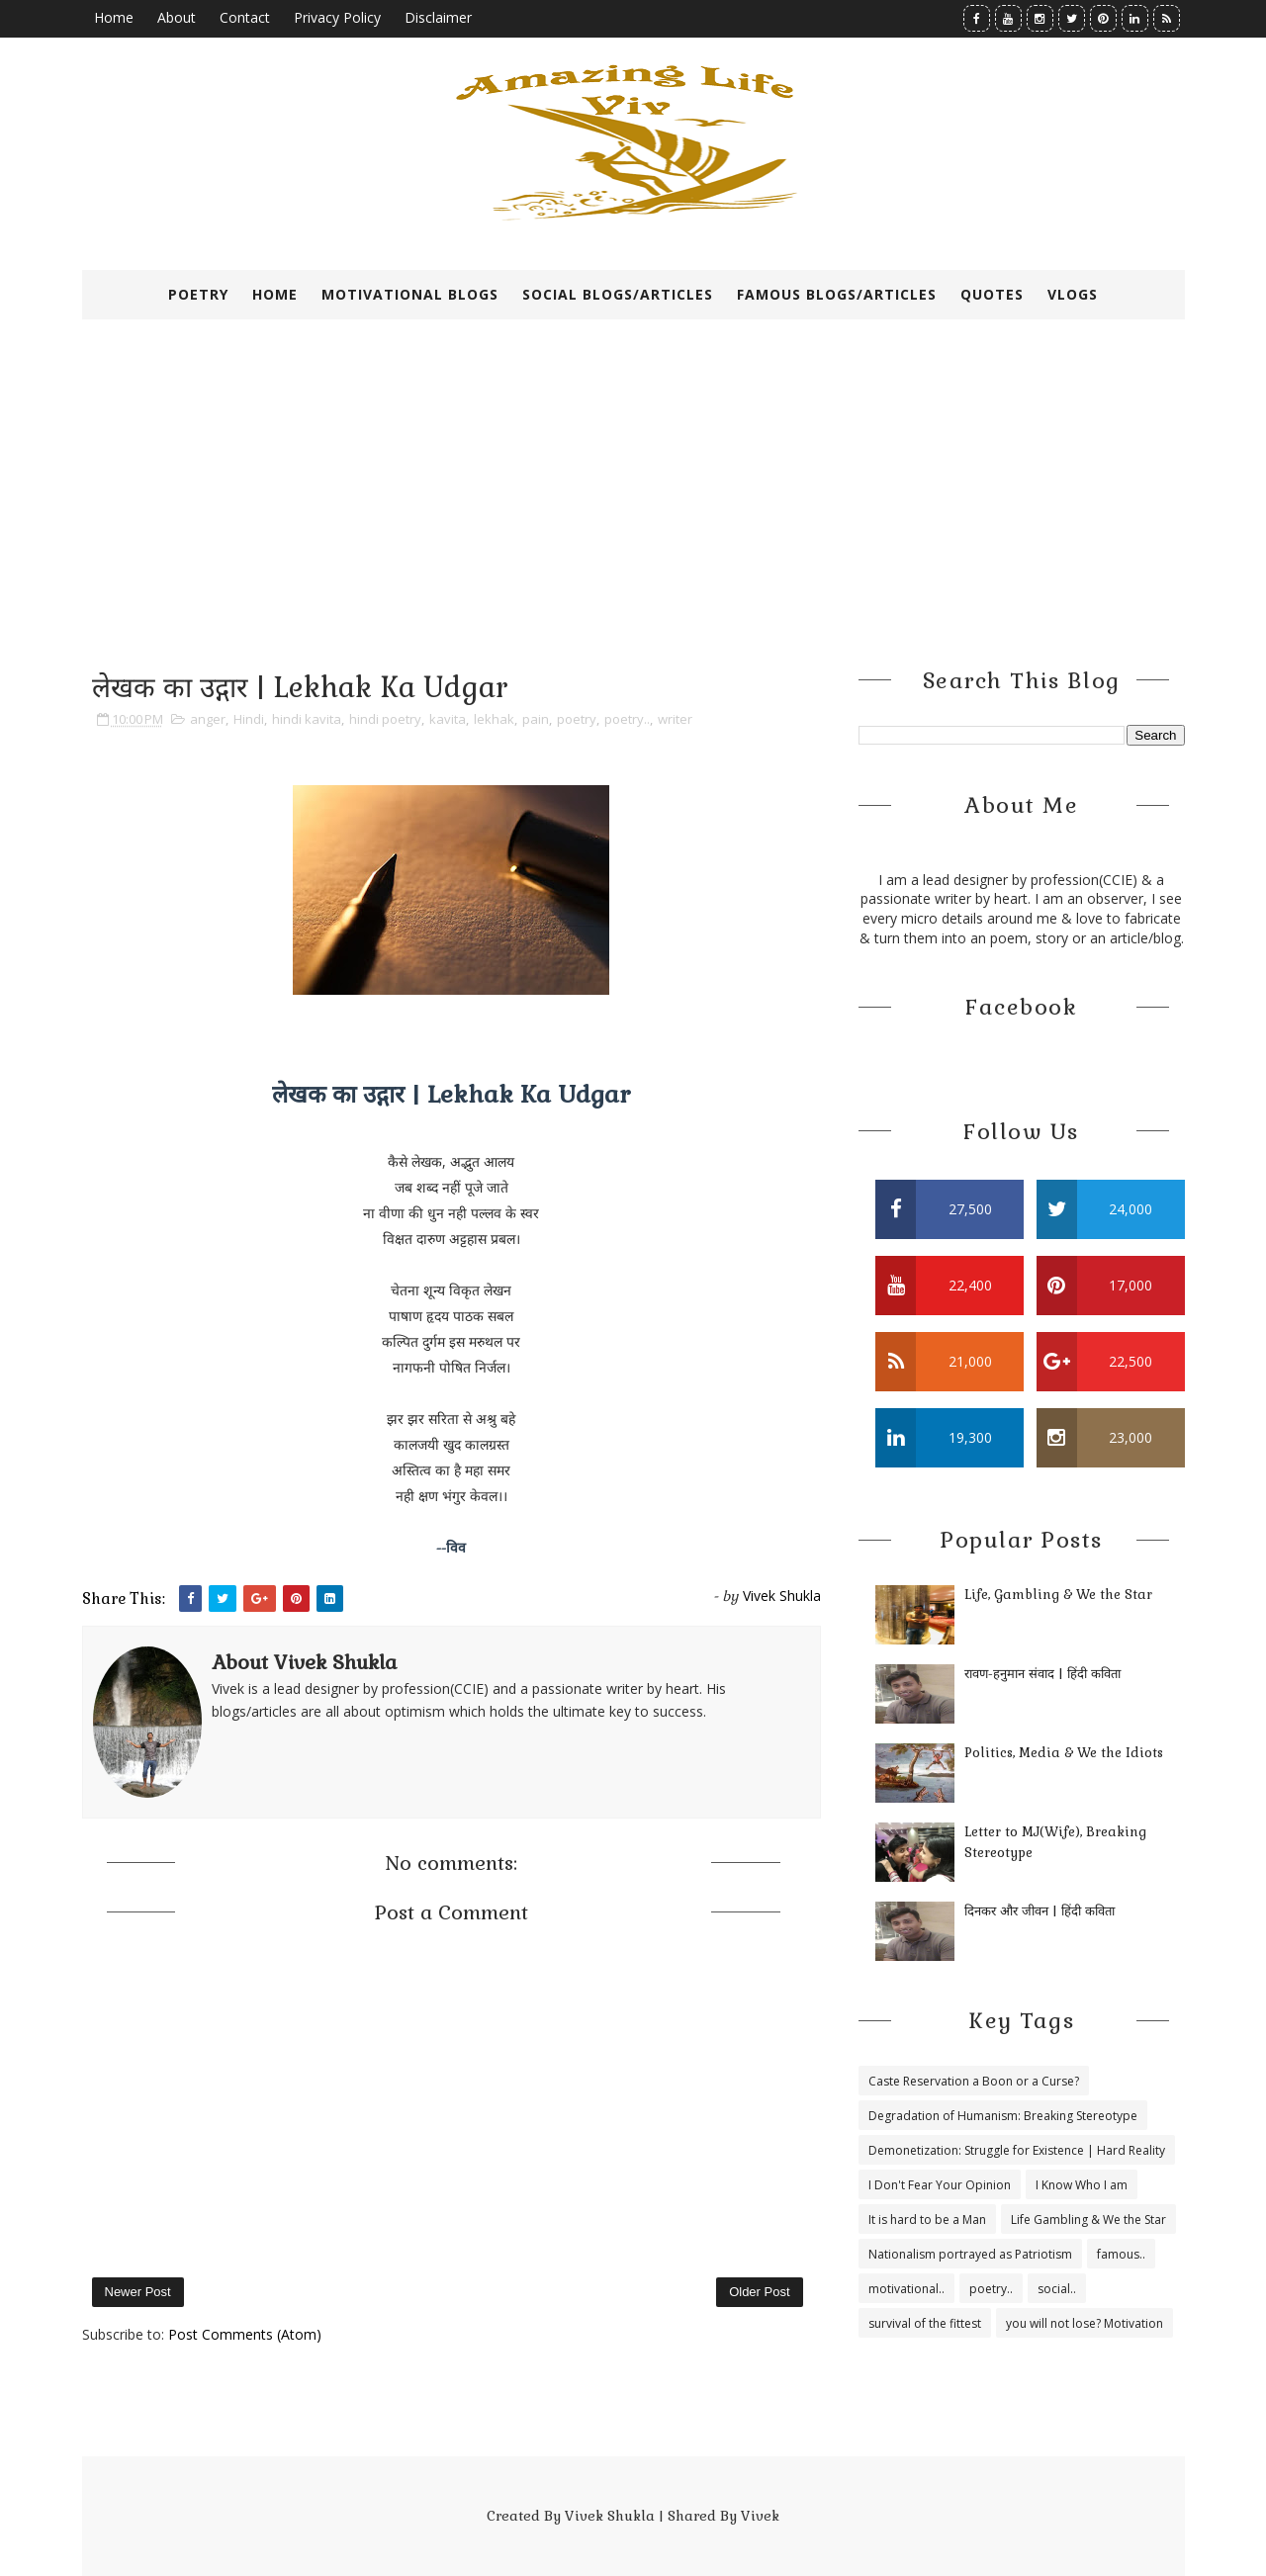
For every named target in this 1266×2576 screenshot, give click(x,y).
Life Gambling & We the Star (1088, 2219)
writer (675, 719)
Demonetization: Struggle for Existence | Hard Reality (1016, 2150)
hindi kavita (306, 719)
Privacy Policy (337, 17)
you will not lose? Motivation (1084, 2323)
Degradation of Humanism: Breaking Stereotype (1002, 2115)
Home (114, 17)
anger (208, 719)
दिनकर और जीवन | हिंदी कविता (1039, 1911)
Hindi (248, 719)
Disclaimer (438, 17)
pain (535, 719)
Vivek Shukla (610, 2516)
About (176, 17)
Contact (245, 17)
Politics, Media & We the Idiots (1063, 1752)
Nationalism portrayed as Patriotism (970, 2254)
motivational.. (906, 2288)
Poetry (198, 294)
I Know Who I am (1082, 2184)
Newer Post (138, 2291)
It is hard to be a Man (927, 2219)
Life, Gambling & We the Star (1058, 1594)
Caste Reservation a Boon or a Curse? (973, 2081)
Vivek (760, 2516)
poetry (576, 719)
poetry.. (627, 719)
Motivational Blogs (409, 294)
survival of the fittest (924, 2323)
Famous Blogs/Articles (837, 294)
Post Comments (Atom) (244, 2334)
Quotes (992, 294)
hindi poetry (385, 719)
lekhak (494, 719)
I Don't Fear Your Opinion (939, 2184)
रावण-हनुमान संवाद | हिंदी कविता (1042, 1673)
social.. (1057, 2288)
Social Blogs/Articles (617, 294)
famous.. (1121, 2254)
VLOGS (1072, 294)
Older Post (759, 2291)
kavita (447, 719)
